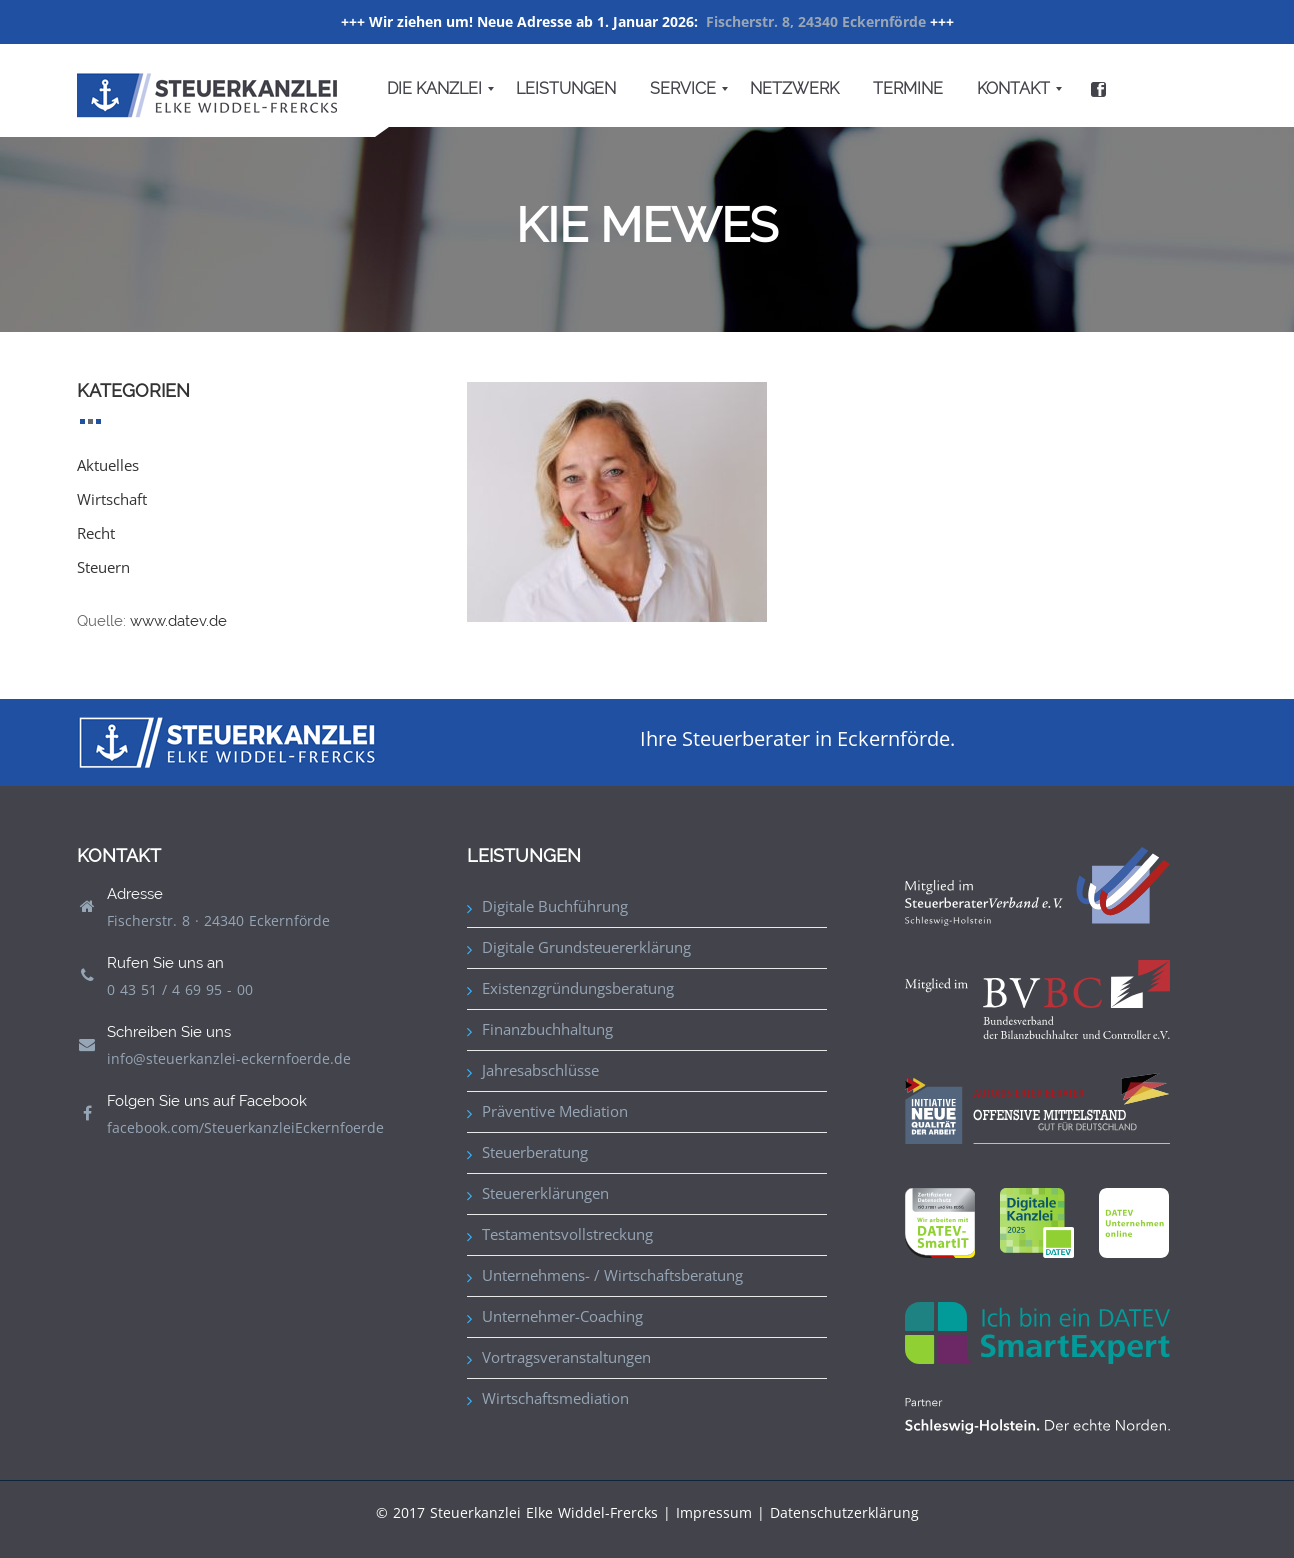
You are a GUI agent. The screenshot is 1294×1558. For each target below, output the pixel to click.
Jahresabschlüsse (540, 1070)
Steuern (103, 567)
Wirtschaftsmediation (555, 1398)
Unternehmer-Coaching (562, 1316)
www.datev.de (178, 621)
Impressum (714, 1512)
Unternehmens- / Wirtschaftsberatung (612, 1275)
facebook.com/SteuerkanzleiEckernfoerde (245, 1127)
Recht (96, 533)
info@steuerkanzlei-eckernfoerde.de (229, 1058)
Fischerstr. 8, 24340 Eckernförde (816, 21)
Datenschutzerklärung (844, 1512)
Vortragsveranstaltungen (566, 1357)
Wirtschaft (112, 499)
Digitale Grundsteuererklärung (586, 947)
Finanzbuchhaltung (547, 1029)
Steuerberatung (535, 1152)
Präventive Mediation (555, 1111)
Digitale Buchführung (555, 906)
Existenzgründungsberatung (578, 988)
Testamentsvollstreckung (567, 1234)
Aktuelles (108, 465)
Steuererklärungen (545, 1193)
